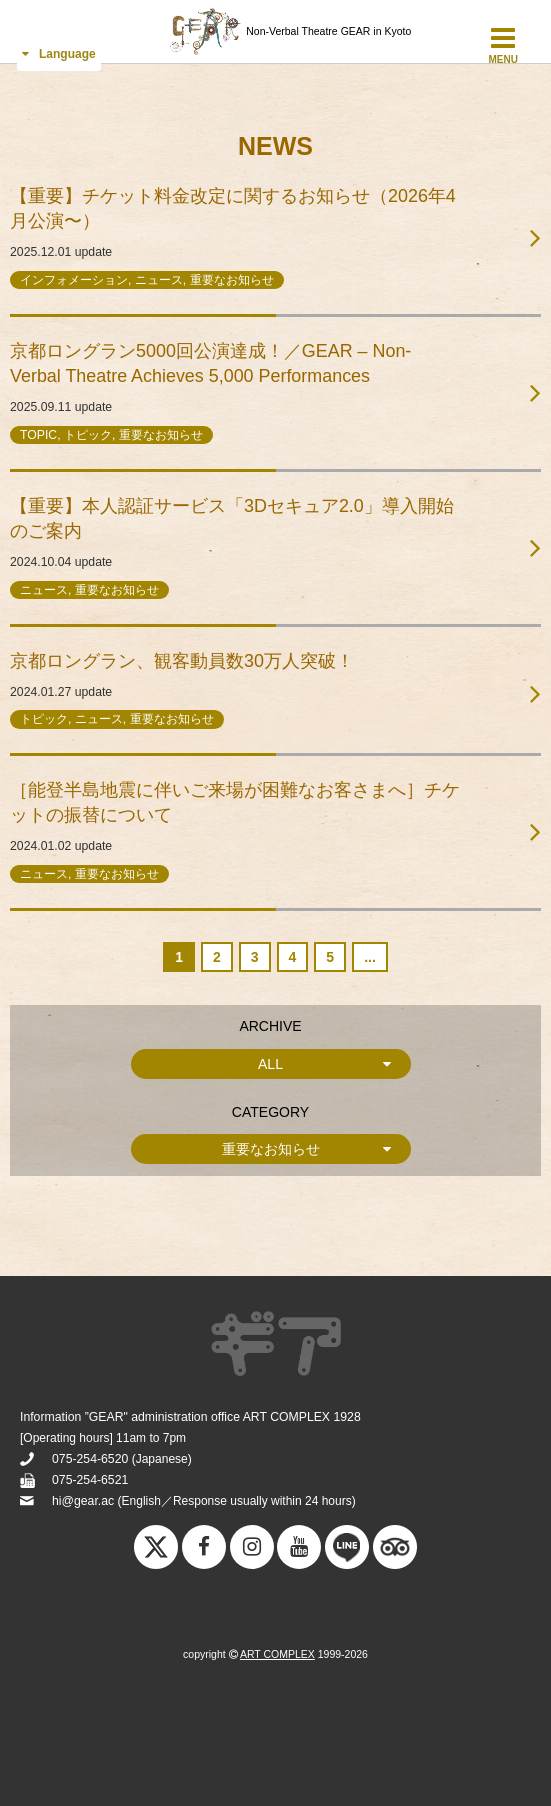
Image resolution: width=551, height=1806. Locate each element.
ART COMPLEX (277, 1654)
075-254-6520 (90, 1459)
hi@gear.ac (83, 1501)
